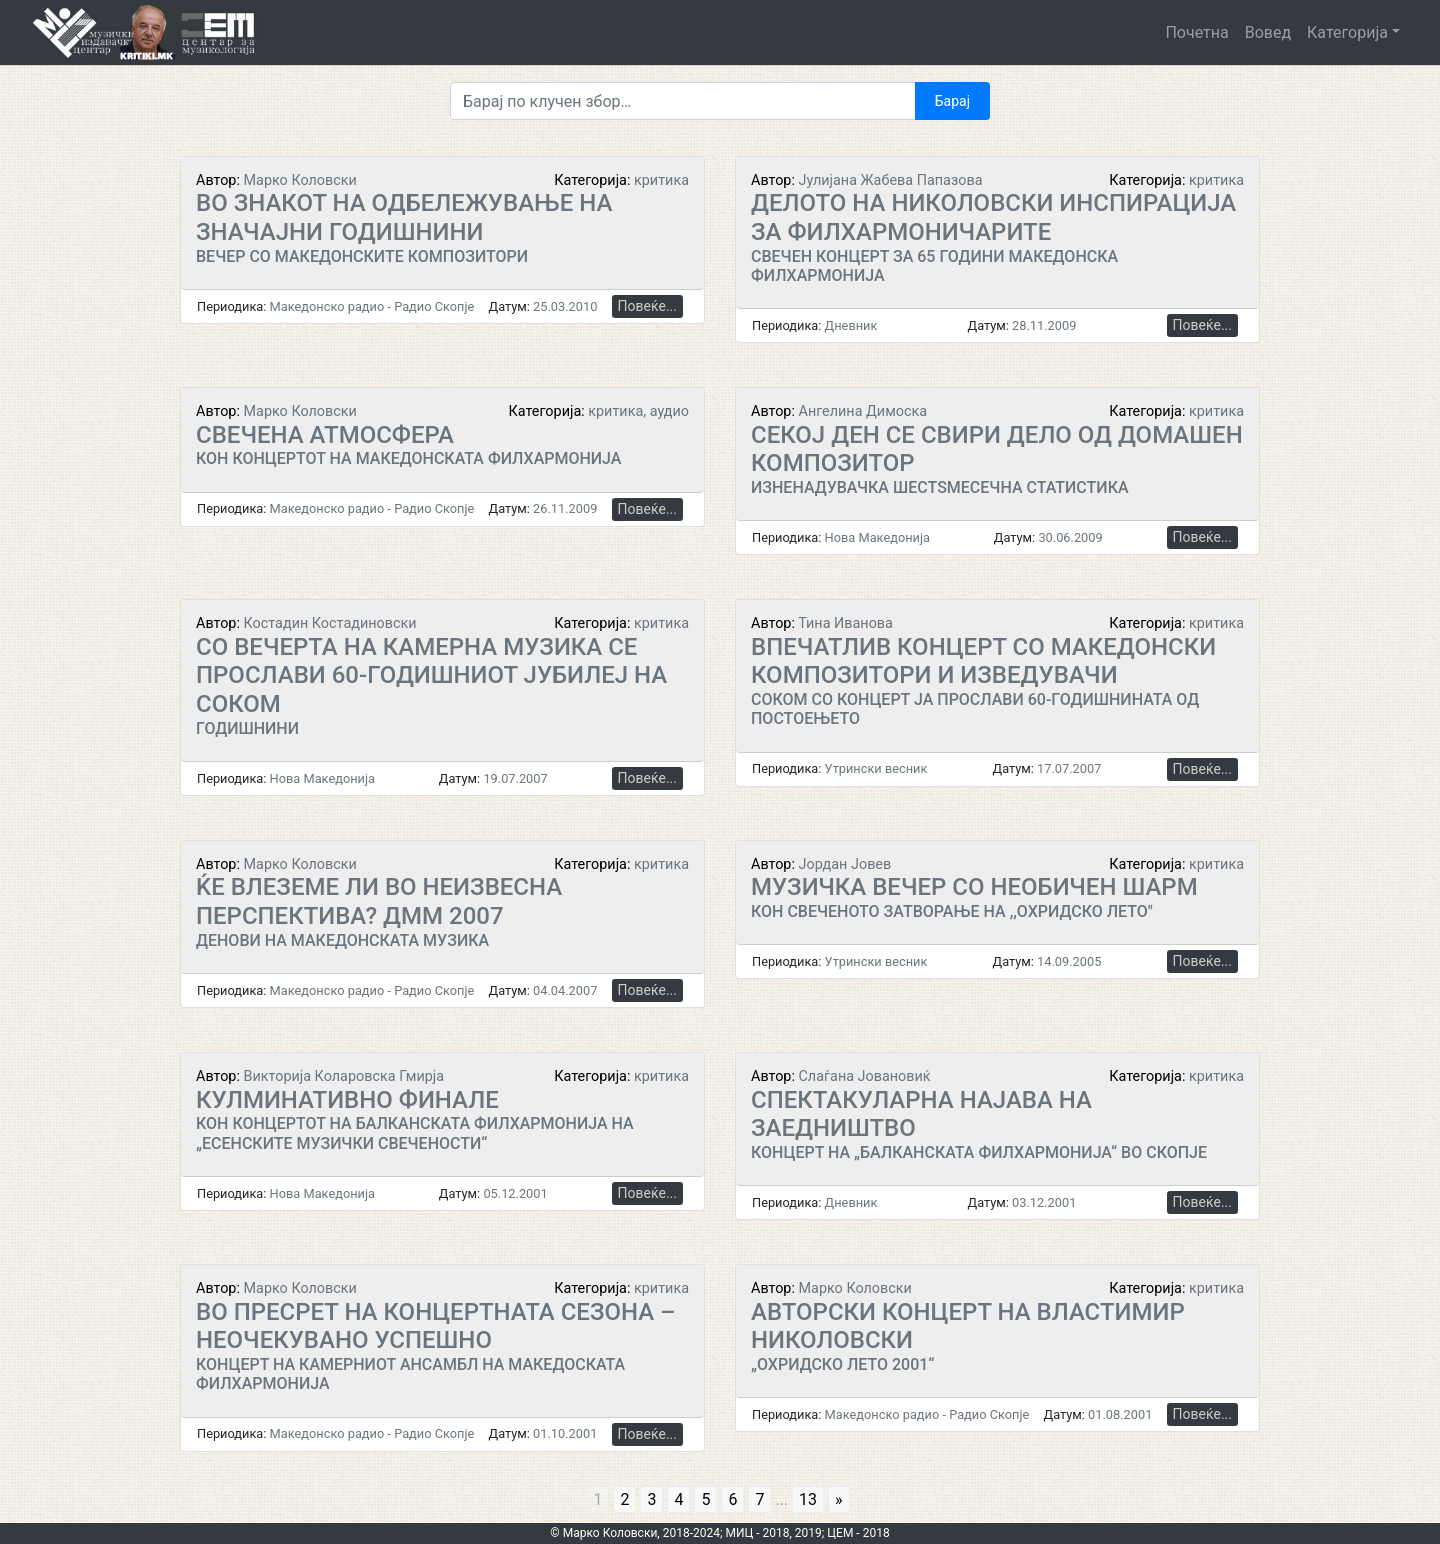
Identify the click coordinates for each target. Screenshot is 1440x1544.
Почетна (1196, 32)
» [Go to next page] (839, 1499)
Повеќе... (647, 306)
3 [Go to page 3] (651, 1499)
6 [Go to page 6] (732, 1499)
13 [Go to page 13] (808, 1499)
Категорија (1347, 32)
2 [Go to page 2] (624, 1499)
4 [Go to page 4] (678, 1499)
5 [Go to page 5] (705, 1499)
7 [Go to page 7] (759, 1499)
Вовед (1268, 32)
